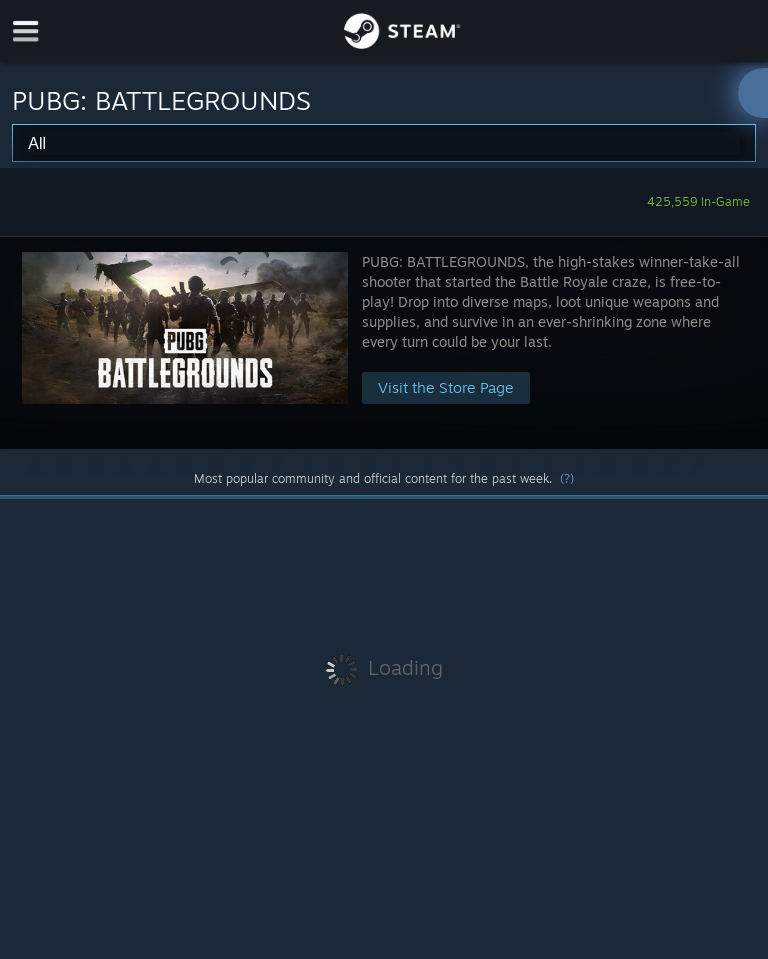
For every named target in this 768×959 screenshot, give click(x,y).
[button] (384, 342)
